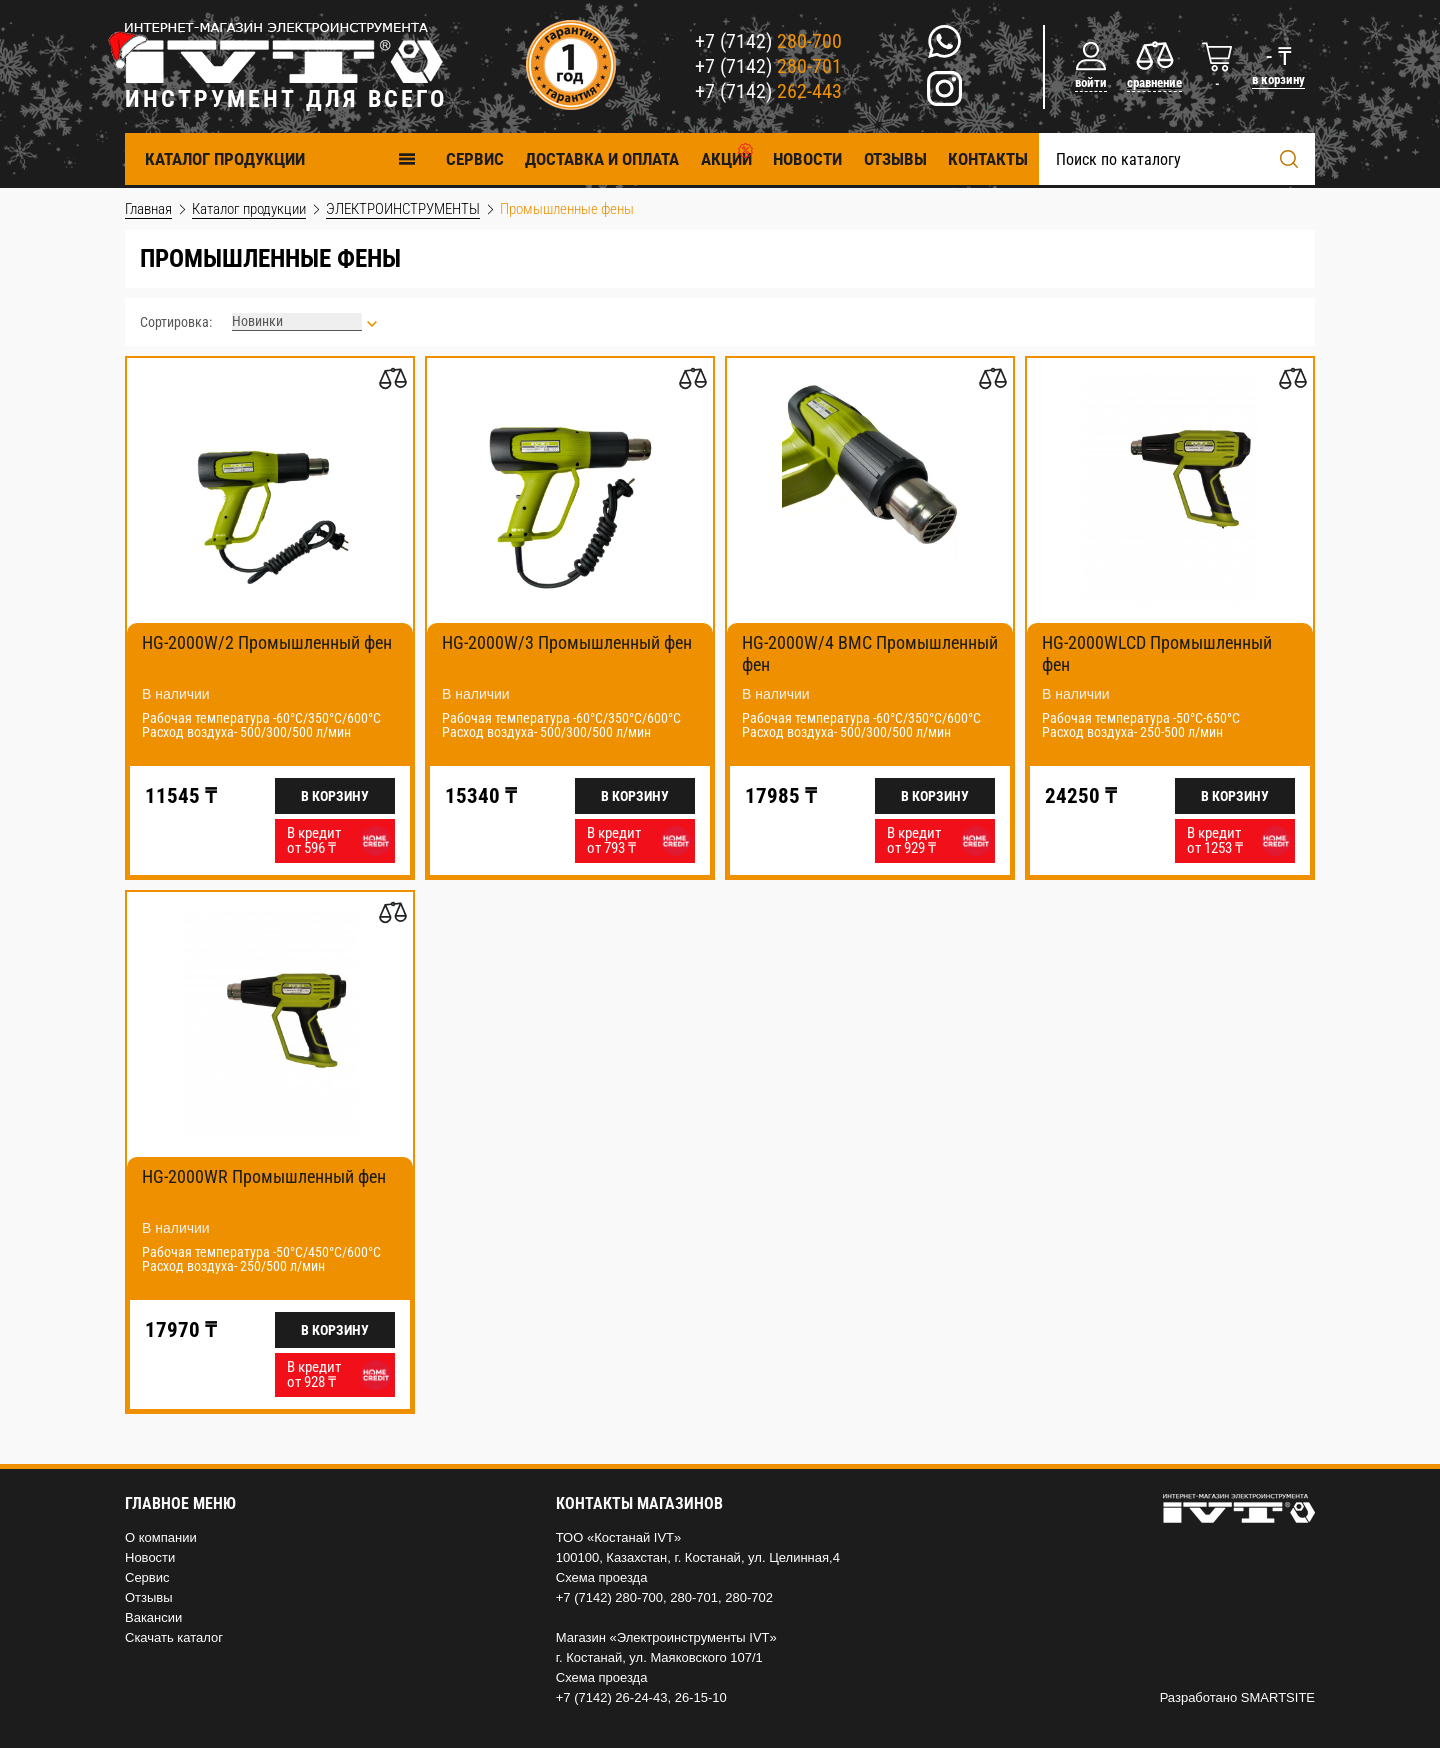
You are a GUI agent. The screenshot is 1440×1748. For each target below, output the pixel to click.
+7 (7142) (768, 41)
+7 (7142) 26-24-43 (612, 1697)
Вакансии (153, 1617)
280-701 (694, 1597)
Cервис (475, 159)
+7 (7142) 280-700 (609, 1597)
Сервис (147, 1577)
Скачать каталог (174, 1637)
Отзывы (895, 159)
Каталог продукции (281, 158)
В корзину (335, 796)
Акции (726, 159)
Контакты (988, 159)
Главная (148, 209)
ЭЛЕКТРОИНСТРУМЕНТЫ (403, 209)
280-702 (749, 1597)
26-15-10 (701, 1697)
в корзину (1278, 79)
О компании (161, 1537)
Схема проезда (602, 1577)
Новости (807, 159)
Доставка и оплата (602, 159)
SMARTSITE (1278, 1697)
